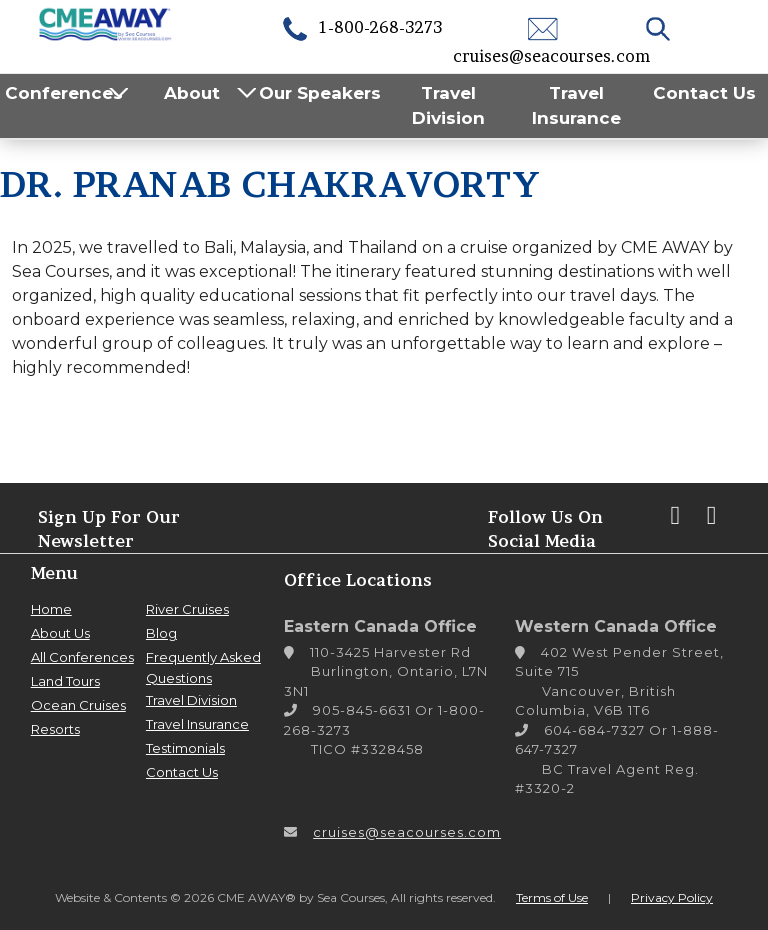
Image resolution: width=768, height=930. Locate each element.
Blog (161, 633)
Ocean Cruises (78, 705)
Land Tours (65, 681)
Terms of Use (552, 897)
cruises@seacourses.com (407, 832)
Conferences (64, 93)
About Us (60, 633)
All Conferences (82, 657)
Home (51, 609)
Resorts (55, 729)
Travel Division (448, 106)
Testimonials (185, 748)
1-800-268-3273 (361, 27)
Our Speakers (320, 93)
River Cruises (187, 609)
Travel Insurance (576, 106)
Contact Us (704, 93)
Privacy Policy (672, 897)
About (192, 93)
